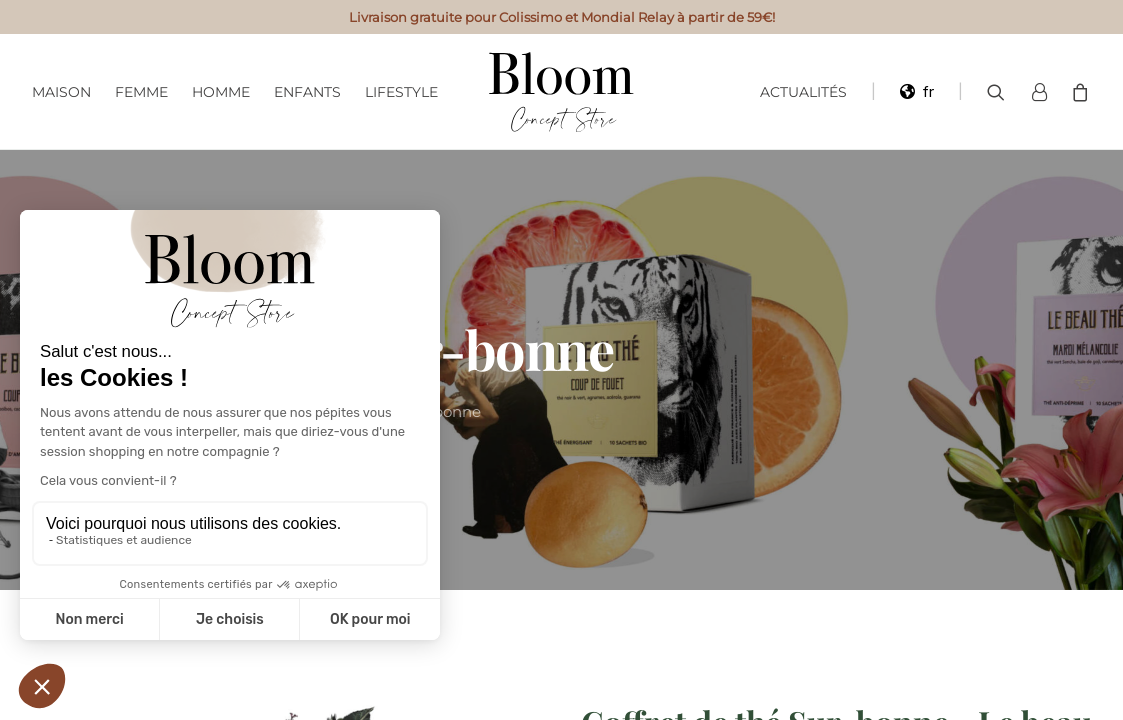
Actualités (803, 92)
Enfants (307, 92)
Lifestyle (401, 92)
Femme (141, 92)
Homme (221, 92)
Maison (61, 92)
